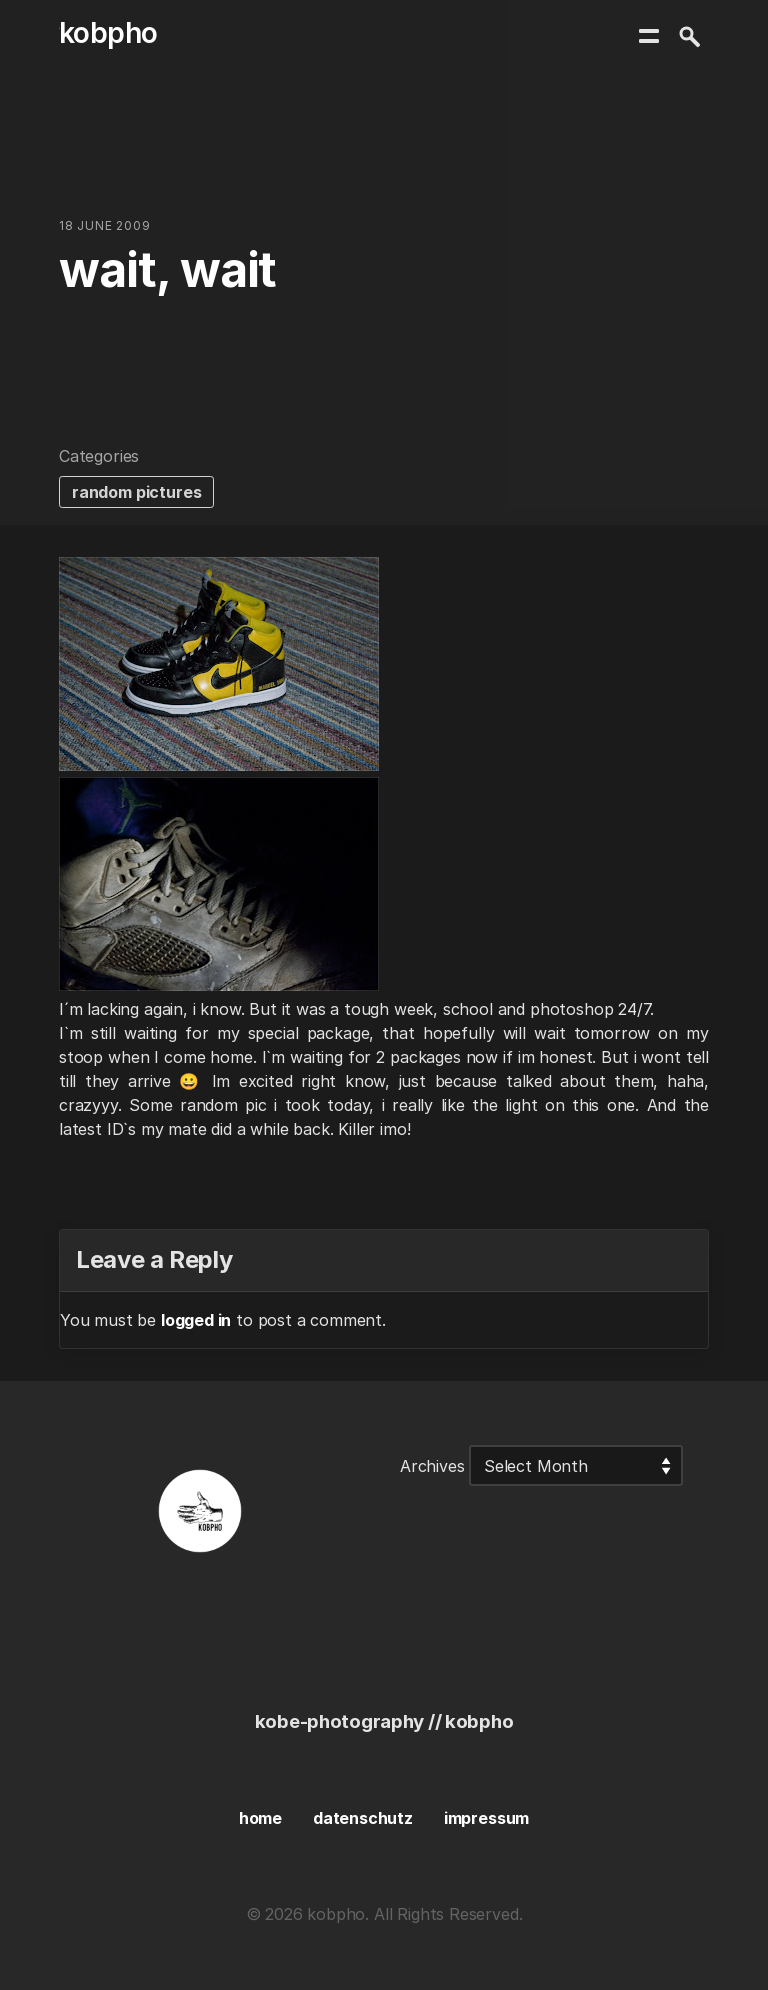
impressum (486, 1818)
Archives (432, 1466)
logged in (196, 1320)
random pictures (136, 492)
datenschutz (363, 1818)
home (260, 1818)
